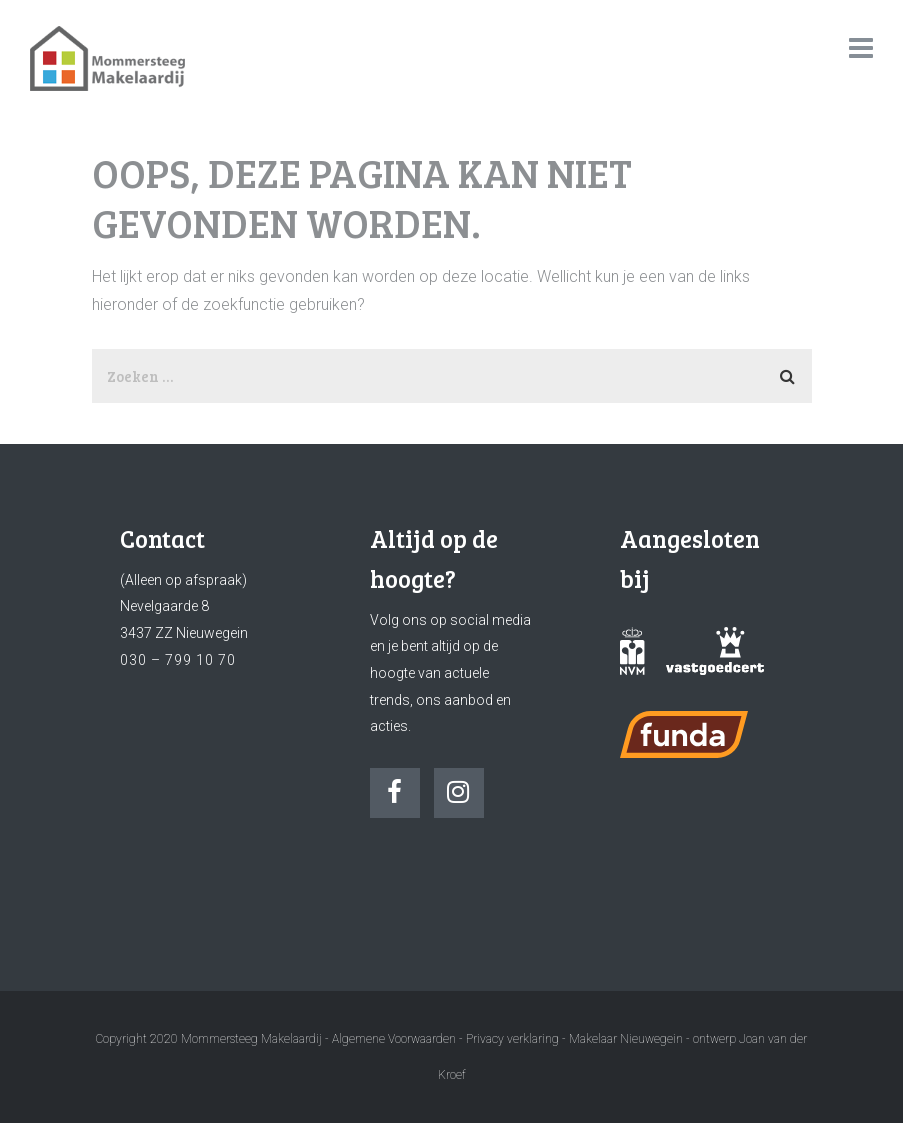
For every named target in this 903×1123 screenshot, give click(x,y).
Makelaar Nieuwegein (627, 1039)
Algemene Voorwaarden (394, 1039)
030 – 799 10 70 (178, 660)
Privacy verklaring (512, 1039)
